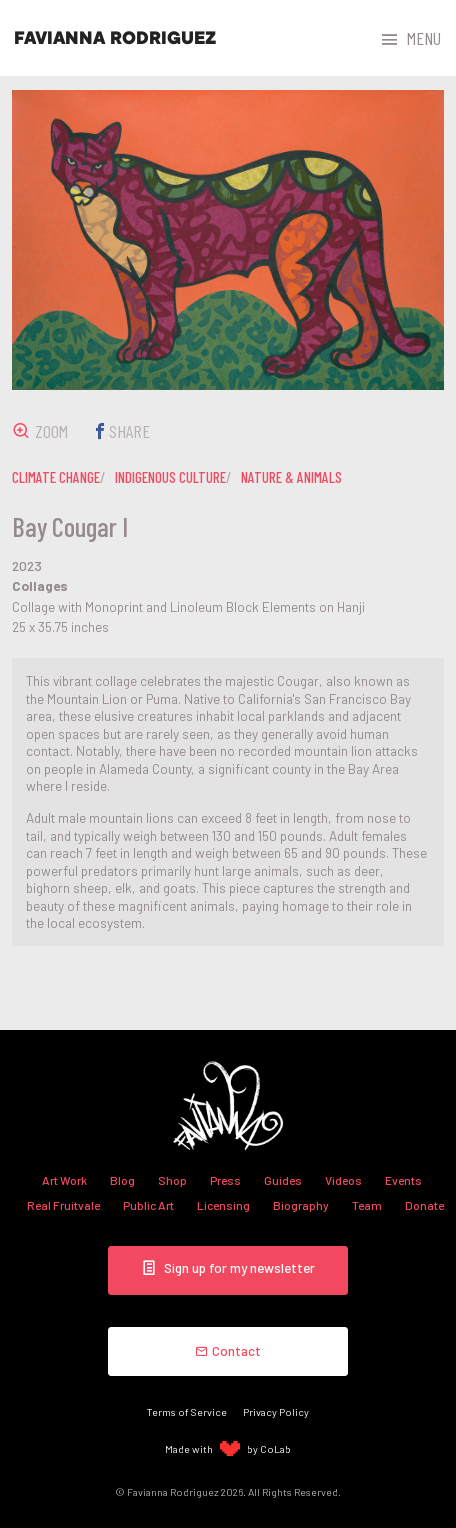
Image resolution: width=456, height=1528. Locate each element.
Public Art (148, 1205)
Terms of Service (187, 1411)
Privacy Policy (276, 1411)
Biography (301, 1205)
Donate (424, 1205)
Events (403, 1180)
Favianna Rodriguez (115, 38)
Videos (343, 1180)
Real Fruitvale (63, 1205)
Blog (122, 1180)
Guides (283, 1180)
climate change (56, 477)
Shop (172, 1180)
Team (367, 1205)
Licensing (223, 1205)
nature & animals (291, 477)
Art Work (64, 1180)
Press (225, 1180)
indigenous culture (170, 477)
